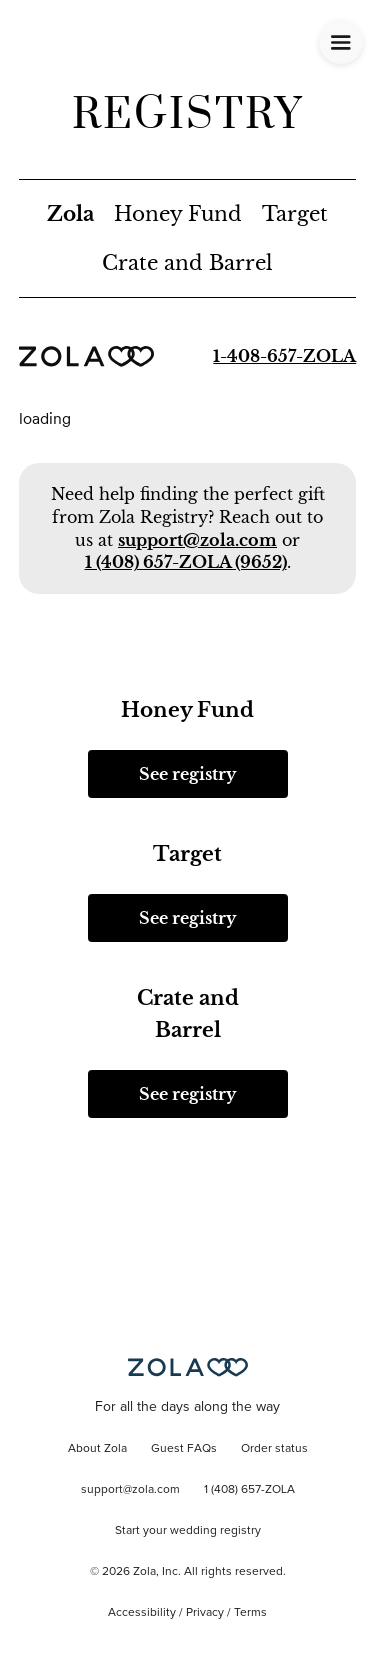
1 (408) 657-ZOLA (249, 1490)
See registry (187, 774)
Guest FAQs (184, 1449)
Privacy (205, 1613)
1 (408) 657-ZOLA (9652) (186, 562)
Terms (250, 1613)
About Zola (97, 1449)
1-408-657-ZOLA (284, 356)
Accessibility (142, 1613)
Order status (274, 1449)
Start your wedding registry (188, 1531)
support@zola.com (197, 540)
